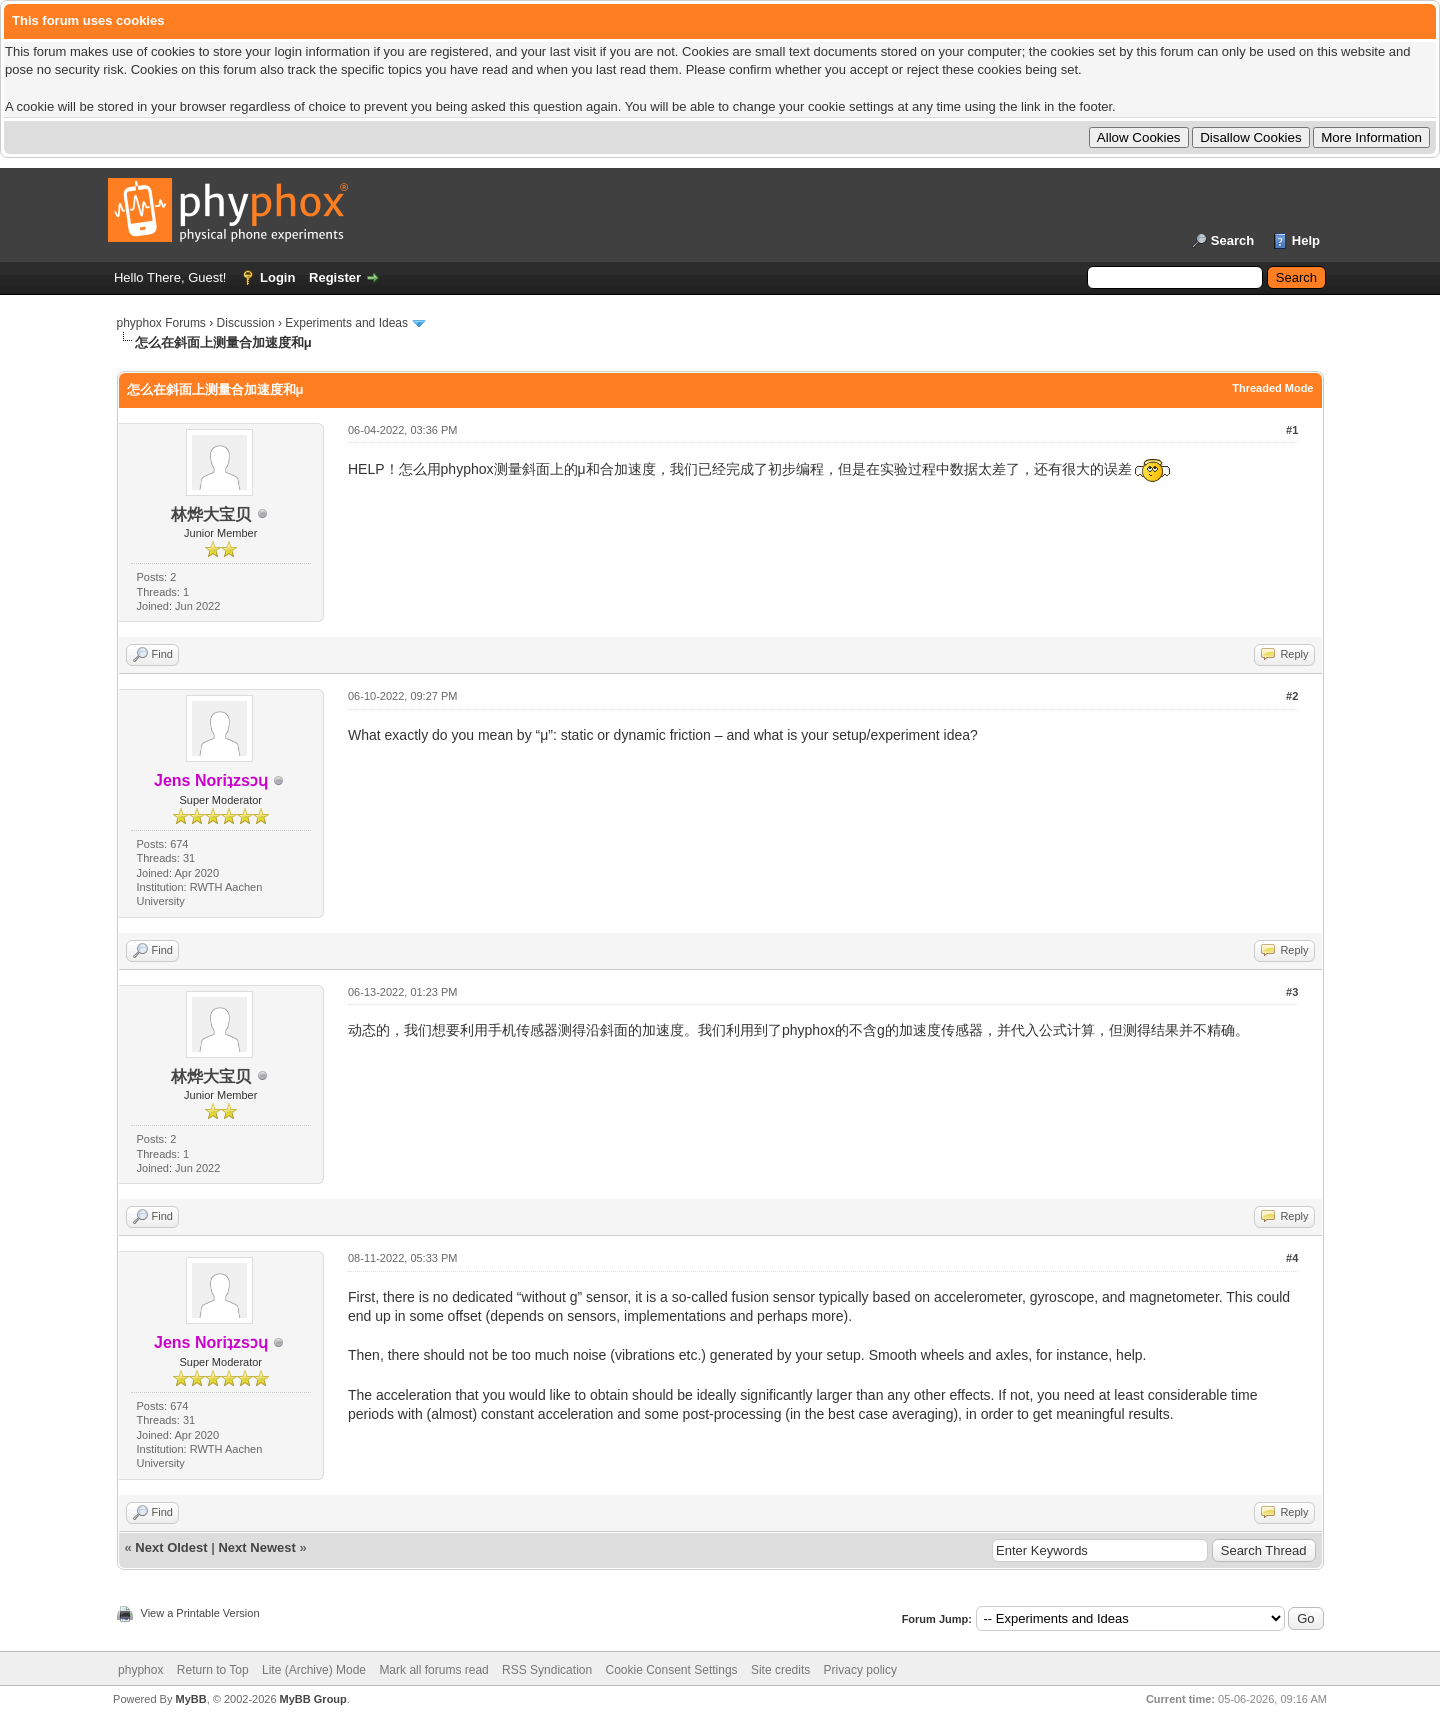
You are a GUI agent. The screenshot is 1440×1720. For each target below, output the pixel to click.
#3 (1292, 992)
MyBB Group (313, 1699)
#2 (1292, 696)
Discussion (246, 323)
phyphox (140, 1670)
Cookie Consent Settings (671, 1670)
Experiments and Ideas (346, 323)
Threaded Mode (1272, 388)
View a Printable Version (200, 1613)
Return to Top (213, 1670)
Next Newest (256, 1547)
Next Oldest (171, 1547)
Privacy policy (860, 1670)
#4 (1292, 1258)
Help (1306, 240)
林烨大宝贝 (211, 514)
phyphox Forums (161, 323)
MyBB (190, 1699)
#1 (1292, 430)
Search (1232, 240)
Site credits (780, 1670)
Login (277, 277)
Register (335, 277)
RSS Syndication (547, 1670)
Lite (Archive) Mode (314, 1670)
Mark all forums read (433, 1670)
